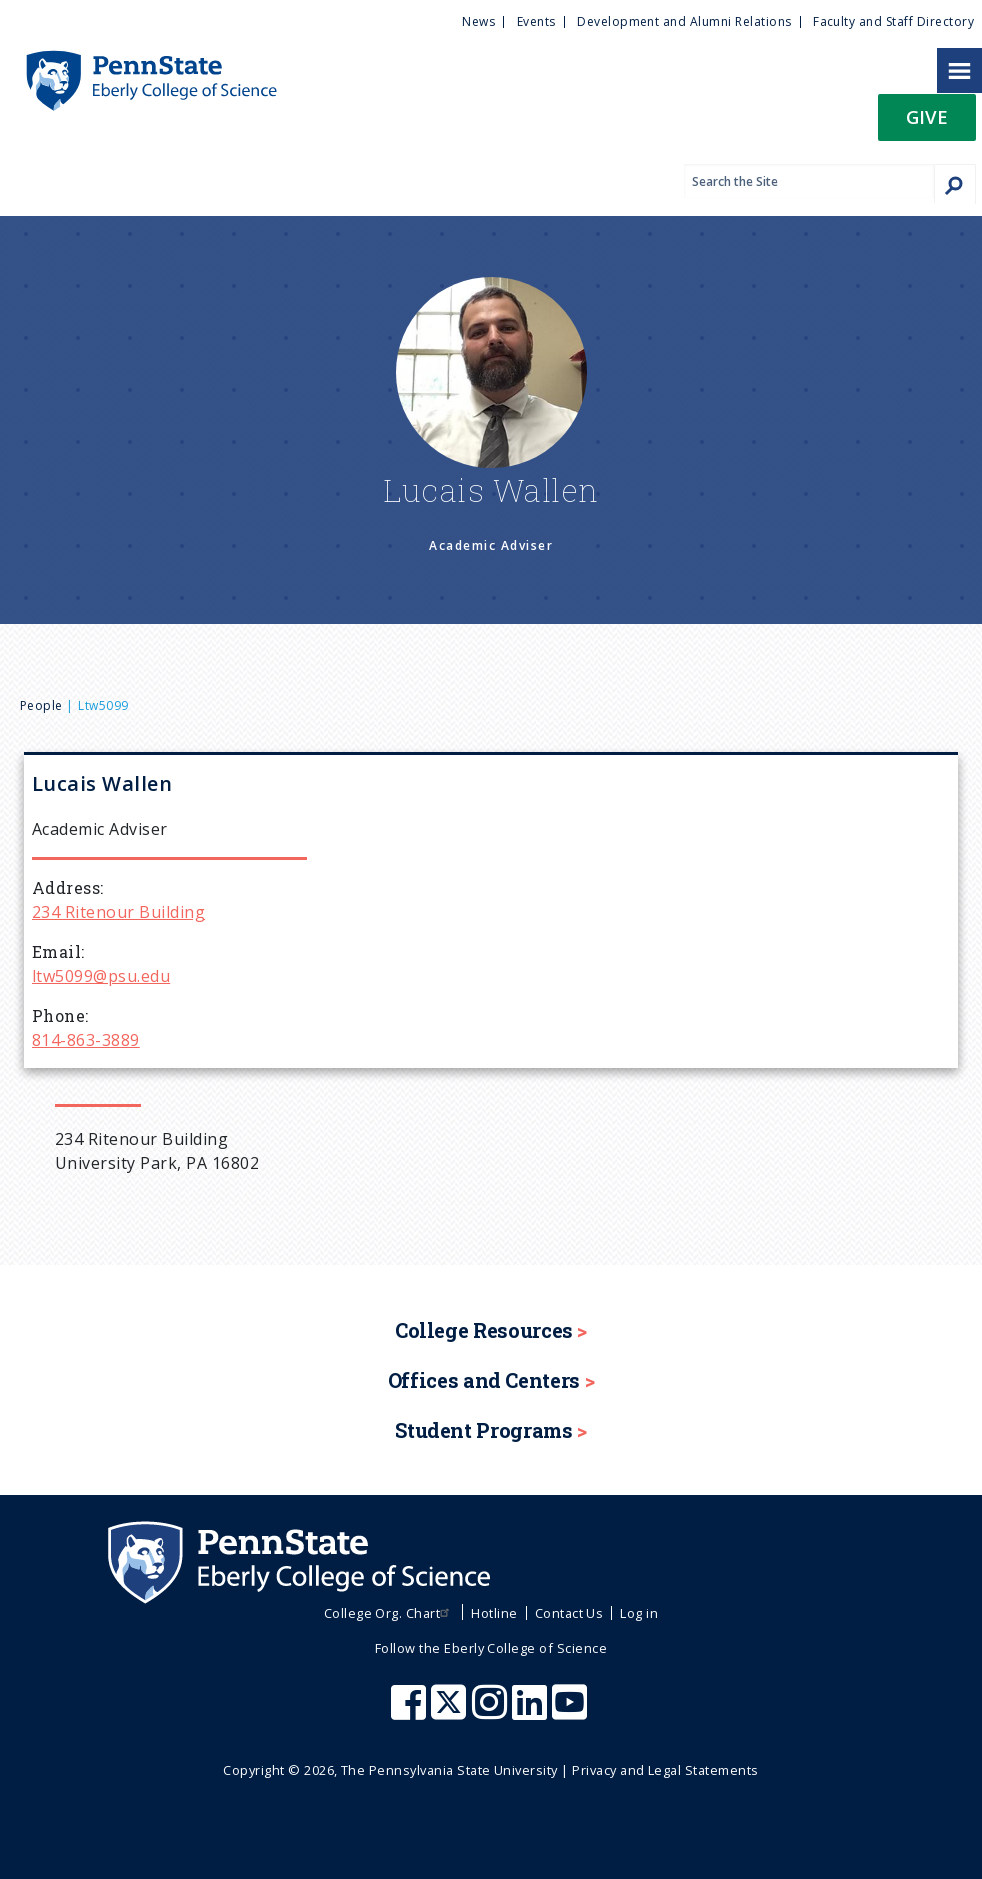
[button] (927, 123)
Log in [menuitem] (639, 1613)
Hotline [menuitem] (494, 1613)
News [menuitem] (478, 21)
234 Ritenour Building (118, 912)
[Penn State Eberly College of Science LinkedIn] (532, 1712)
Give (927, 116)
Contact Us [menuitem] (569, 1613)
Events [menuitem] (536, 21)
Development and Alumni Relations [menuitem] (684, 21)
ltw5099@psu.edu (101, 976)
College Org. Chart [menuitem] (389, 1613)
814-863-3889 (86, 1040)
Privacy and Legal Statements (665, 1770)
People (41, 705)
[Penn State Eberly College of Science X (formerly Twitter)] (451, 1712)
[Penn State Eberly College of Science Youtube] (571, 1712)
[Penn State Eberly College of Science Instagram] (492, 1712)
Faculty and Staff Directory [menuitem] (893, 21)
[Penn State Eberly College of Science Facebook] (411, 1712)
